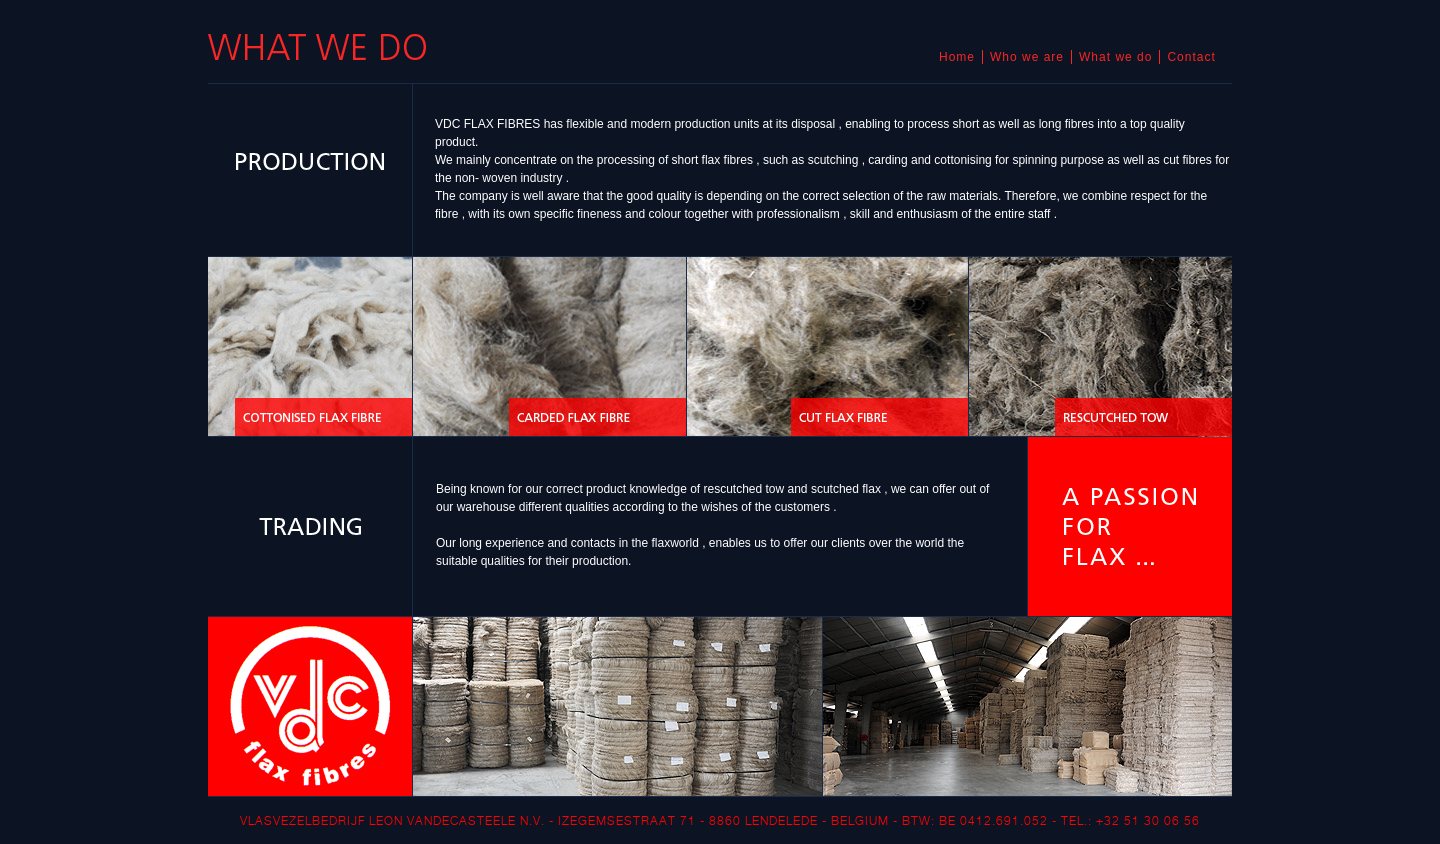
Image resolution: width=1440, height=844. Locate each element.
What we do (1115, 57)
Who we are (1027, 57)
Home (957, 57)
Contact (1191, 57)
